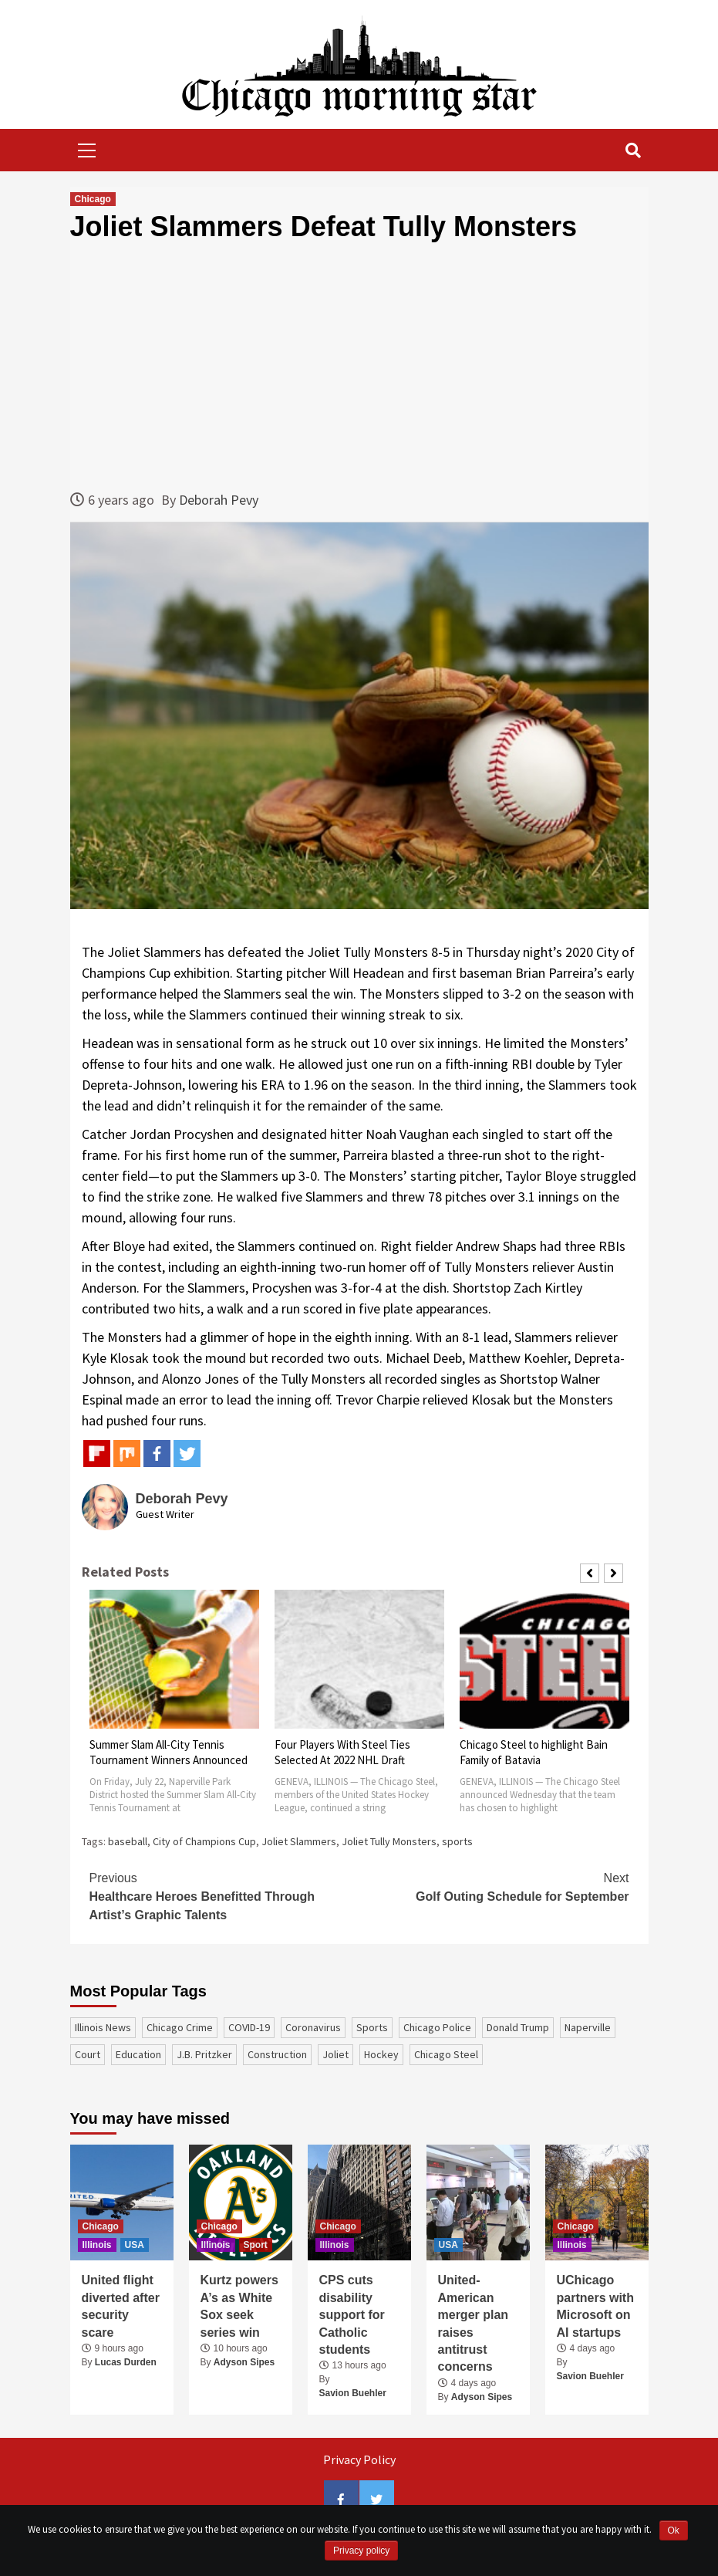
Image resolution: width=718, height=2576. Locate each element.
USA (134, 2245)
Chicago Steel (446, 2054)
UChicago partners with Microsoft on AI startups (595, 2305)
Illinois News (103, 2027)
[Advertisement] (359, 366)
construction (277, 2054)
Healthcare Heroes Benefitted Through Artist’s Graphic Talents (224, 1895)
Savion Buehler (352, 2393)
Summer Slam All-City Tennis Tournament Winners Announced (168, 1752)
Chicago (93, 199)
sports (457, 1841)
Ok (673, 2530)
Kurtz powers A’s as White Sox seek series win (239, 2305)
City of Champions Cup (204, 1841)
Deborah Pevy (218, 500)
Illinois (97, 2245)
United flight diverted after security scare (121, 2305)
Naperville (588, 2027)
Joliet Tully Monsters (389, 1841)
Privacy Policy (359, 2459)
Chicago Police (437, 2027)
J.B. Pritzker (204, 2054)
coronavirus (313, 2027)
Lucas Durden (126, 2362)
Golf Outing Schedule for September (494, 1886)
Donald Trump (518, 2027)
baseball (127, 1841)
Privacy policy (361, 2550)
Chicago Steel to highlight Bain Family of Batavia (534, 1752)
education (138, 2054)
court (87, 2054)
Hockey (381, 2054)
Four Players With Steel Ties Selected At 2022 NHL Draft (342, 1752)
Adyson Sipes (244, 2362)
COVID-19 (249, 2027)
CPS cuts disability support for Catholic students (352, 2314)
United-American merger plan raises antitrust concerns (473, 2323)
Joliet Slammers (298, 1841)
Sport (256, 2245)
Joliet (335, 2054)
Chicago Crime (180, 2027)
